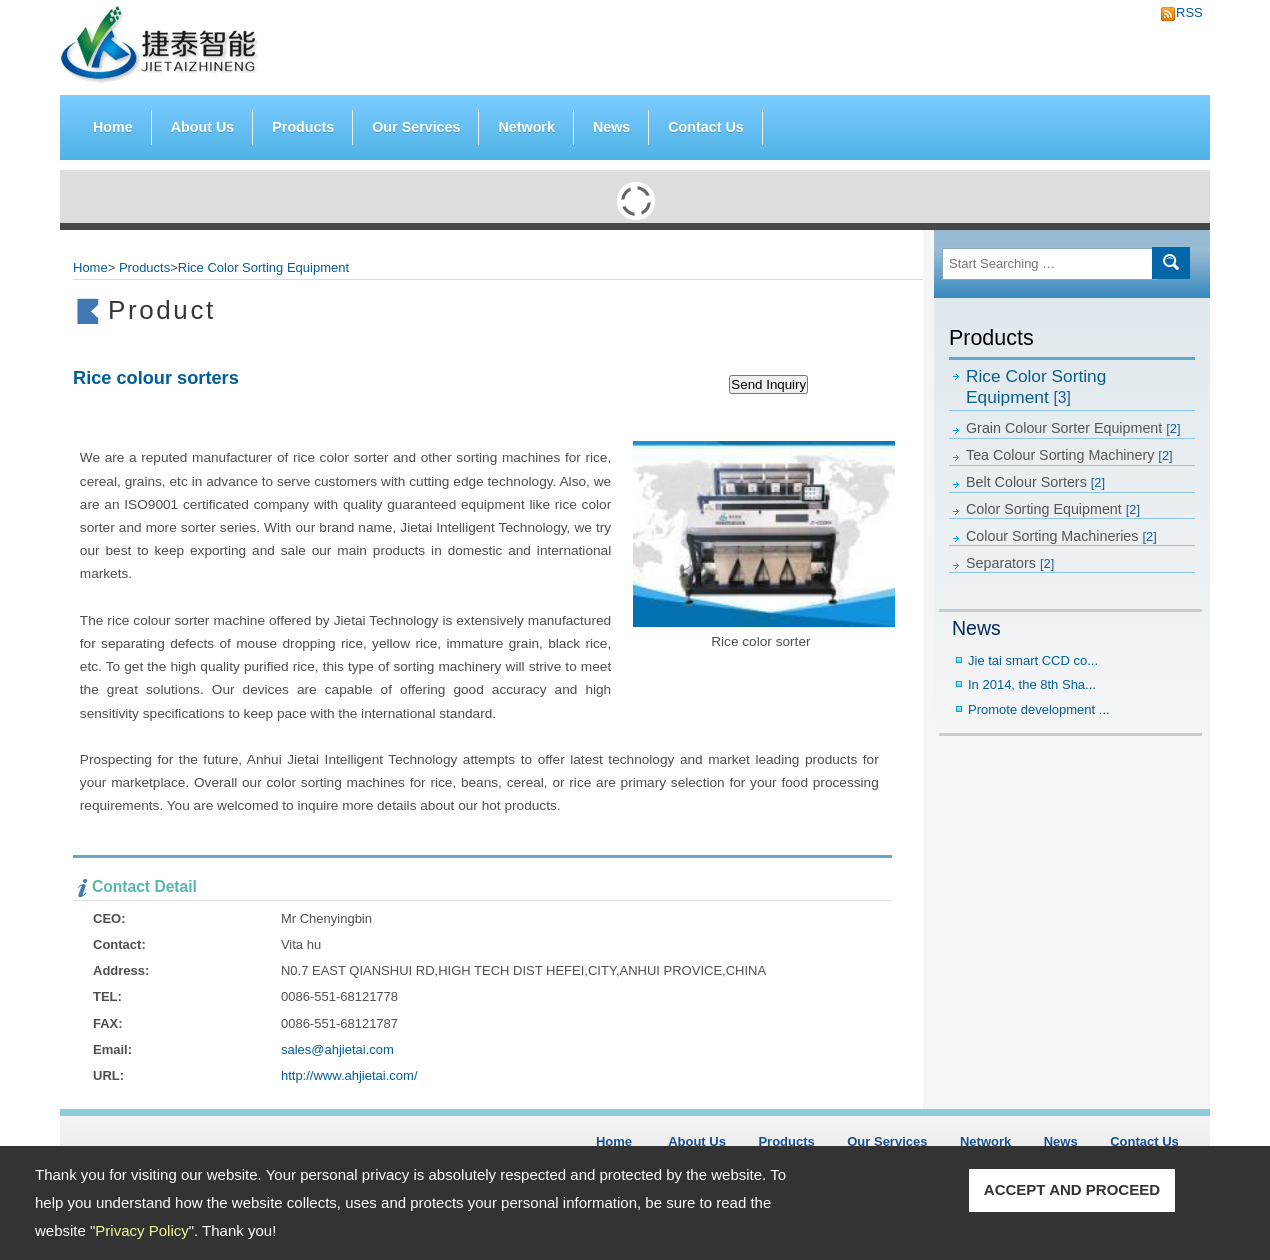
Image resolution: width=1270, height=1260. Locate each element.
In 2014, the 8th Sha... (1032, 684)
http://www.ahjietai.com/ (349, 1075)
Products (303, 122)
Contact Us (705, 127)
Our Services (416, 127)
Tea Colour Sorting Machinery (1069, 455)
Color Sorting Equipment (1053, 509)
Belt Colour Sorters (1035, 482)
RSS (1184, 12)
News (611, 127)
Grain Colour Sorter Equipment (1073, 428)
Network (526, 127)
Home (113, 127)
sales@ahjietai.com (337, 1049)
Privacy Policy (141, 1230)
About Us (203, 127)
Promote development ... (1039, 709)
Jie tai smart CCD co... (1033, 660)
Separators (1010, 563)
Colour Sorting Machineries (1061, 536)
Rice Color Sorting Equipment (1036, 386)
